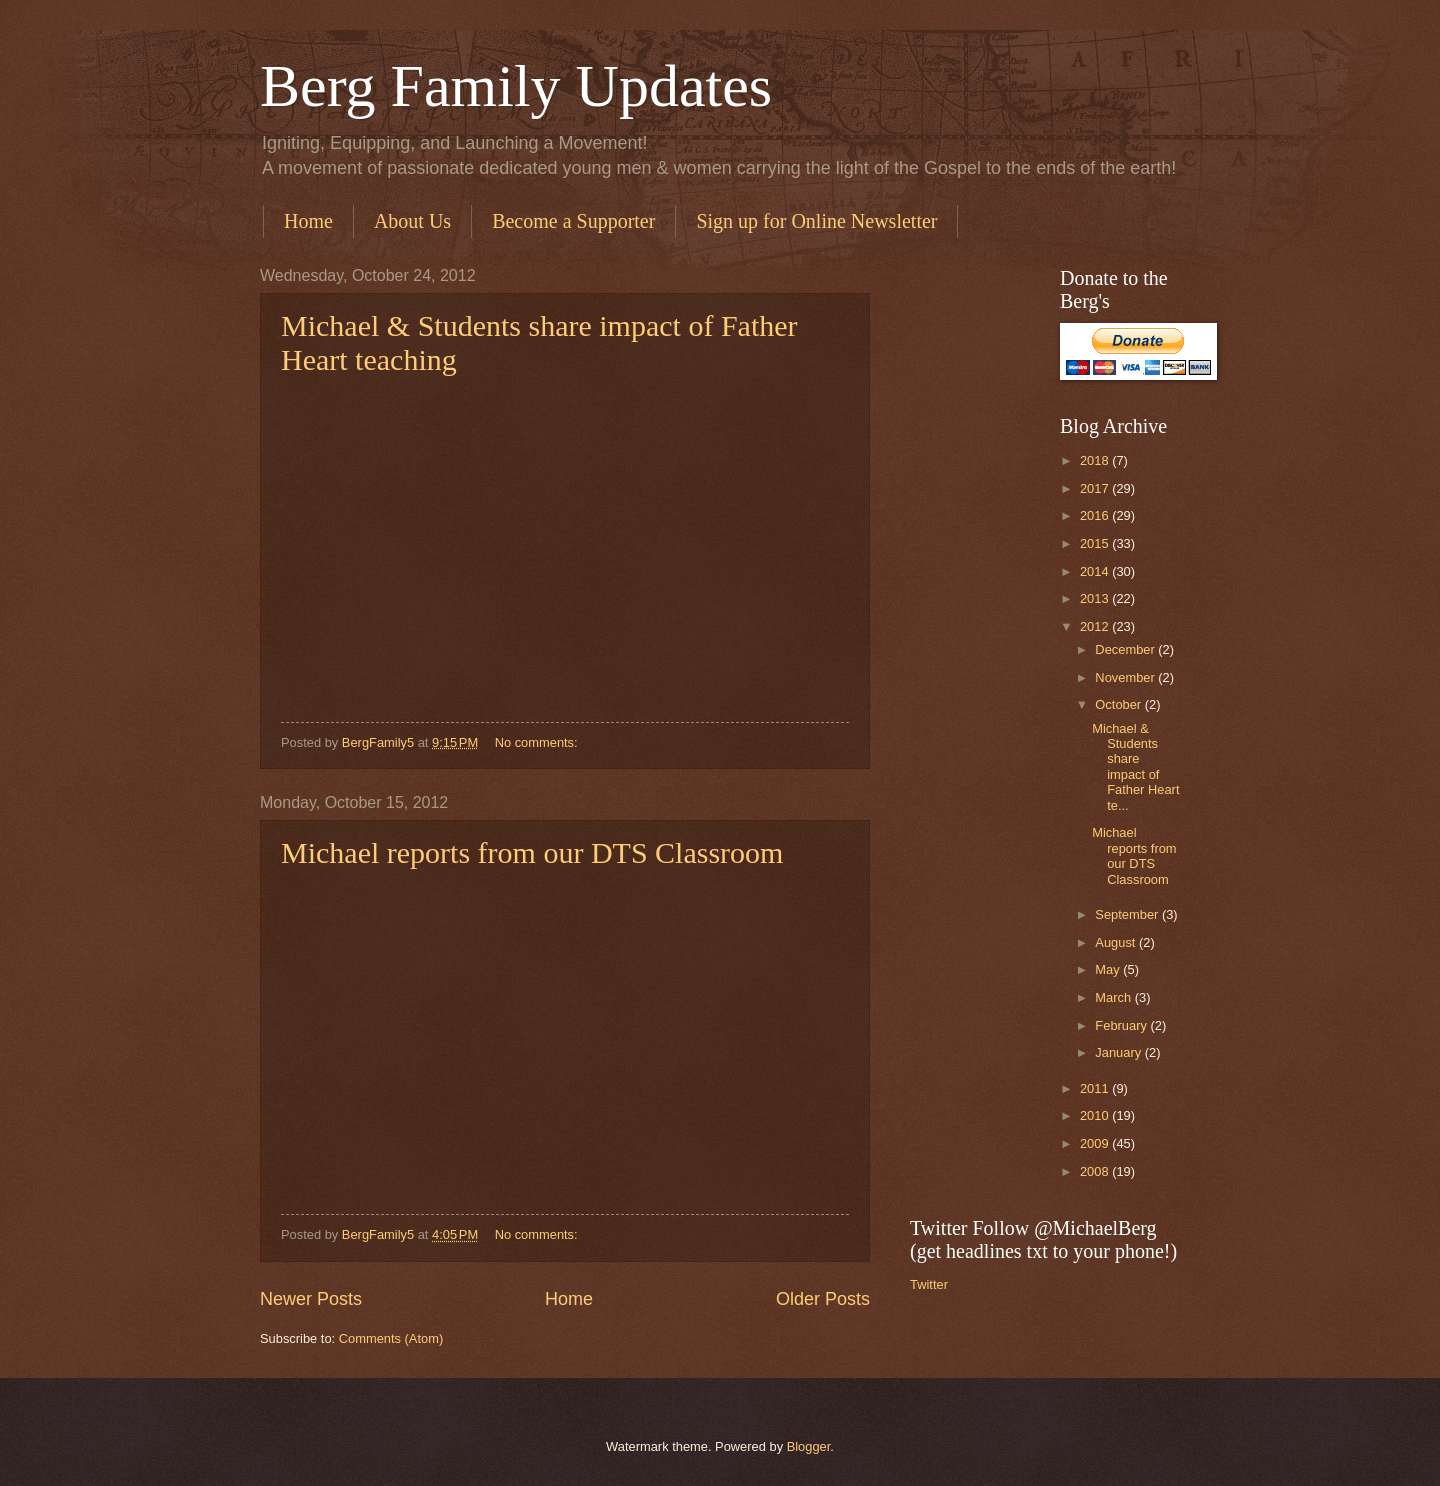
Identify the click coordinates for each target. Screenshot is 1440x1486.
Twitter (929, 1284)
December (1126, 649)
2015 (1096, 543)
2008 (1096, 1171)
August (1117, 942)
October (1119, 704)
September (1128, 914)
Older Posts (823, 1299)
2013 (1096, 598)
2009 (1096, 1143)
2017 (1096, 488)
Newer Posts (311, 1299)
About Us (412, 221)
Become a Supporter (573, 221)
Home (308, 221)
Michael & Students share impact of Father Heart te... (1135, 767)
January (1119, 1052)
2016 (1096, 515)
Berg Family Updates (516, 86)
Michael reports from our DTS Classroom (532, 852)
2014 (1096, 571)
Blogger (809, 1446)
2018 (1096, 460)
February (1122, 1025)
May (1109, 969)
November (1126, 677)
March (1114, 997)
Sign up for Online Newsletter (816, 221)
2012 (1096, 626)
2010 (1096, 1115)
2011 (1096, 1088)
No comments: (538, 742)
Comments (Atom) (391, 1338)
